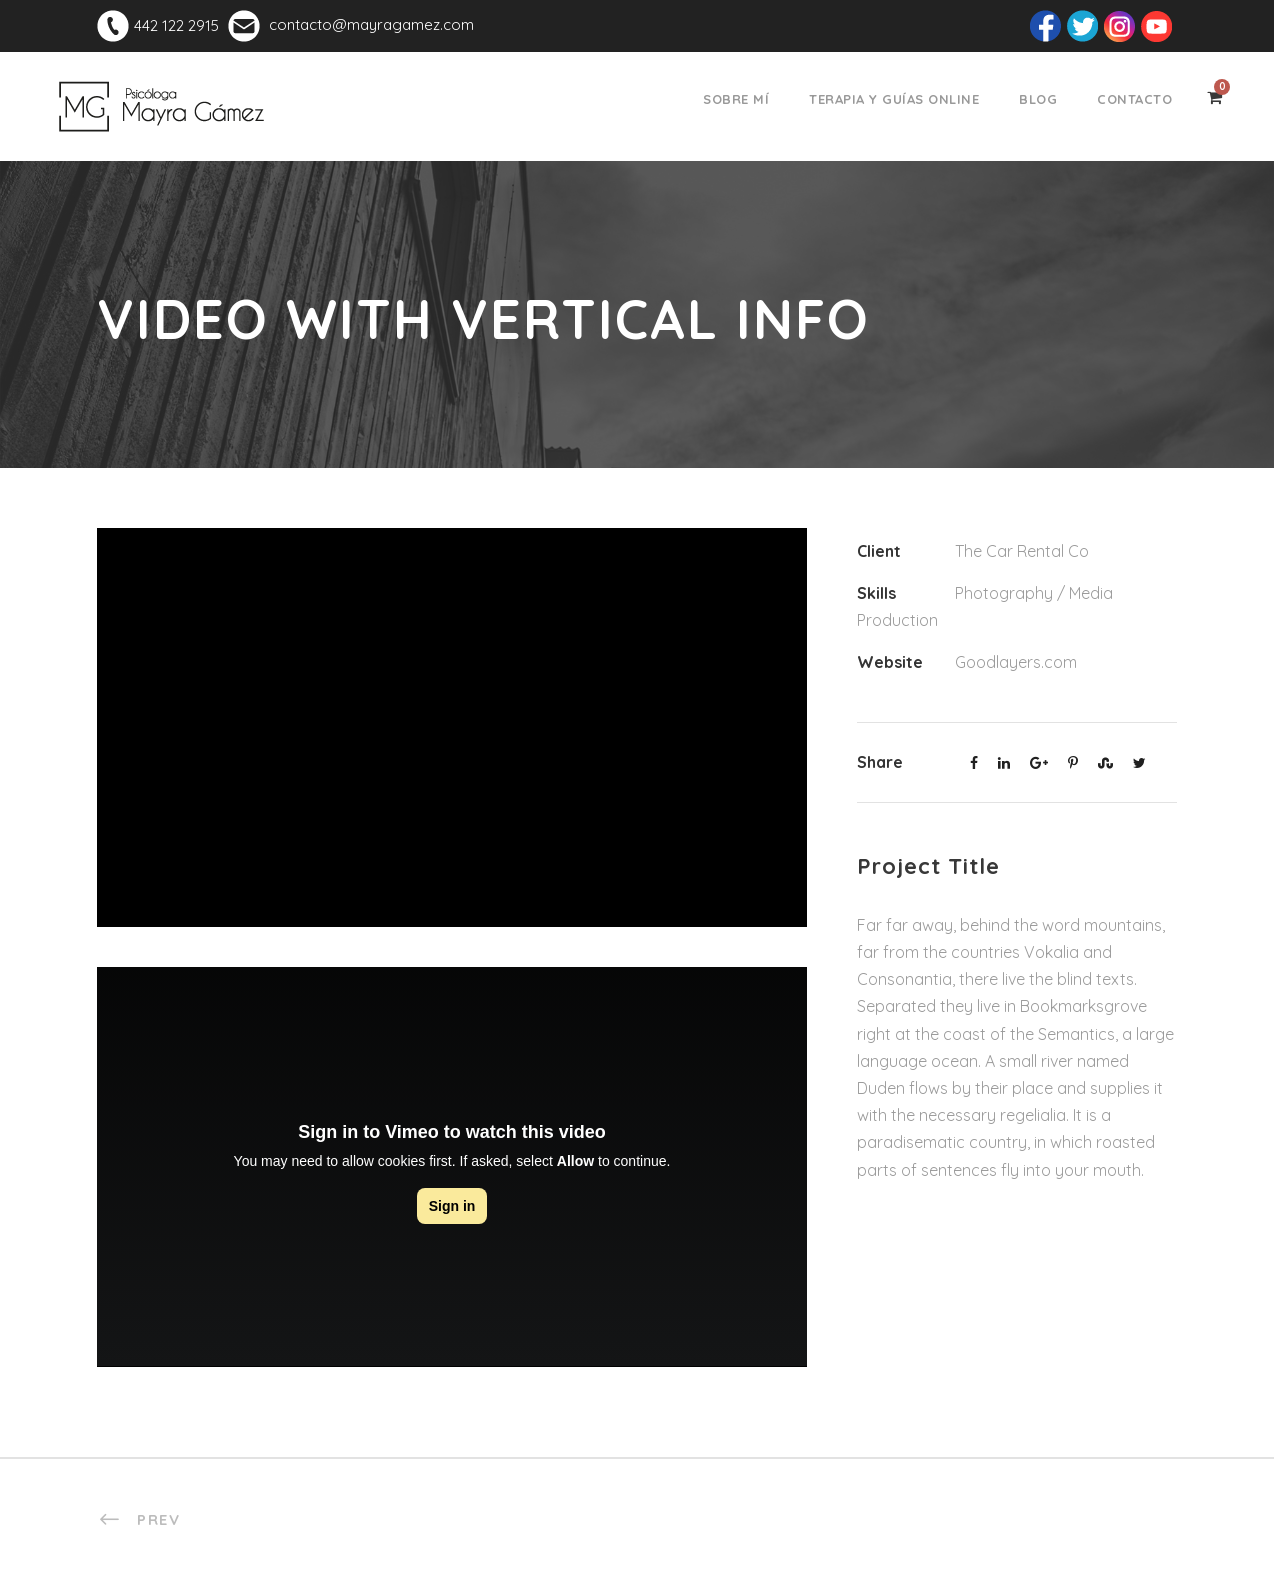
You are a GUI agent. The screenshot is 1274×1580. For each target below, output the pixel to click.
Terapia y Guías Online (894, 99)
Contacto (1134, 99)
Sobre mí (736, 99)
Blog (1038, 99)
